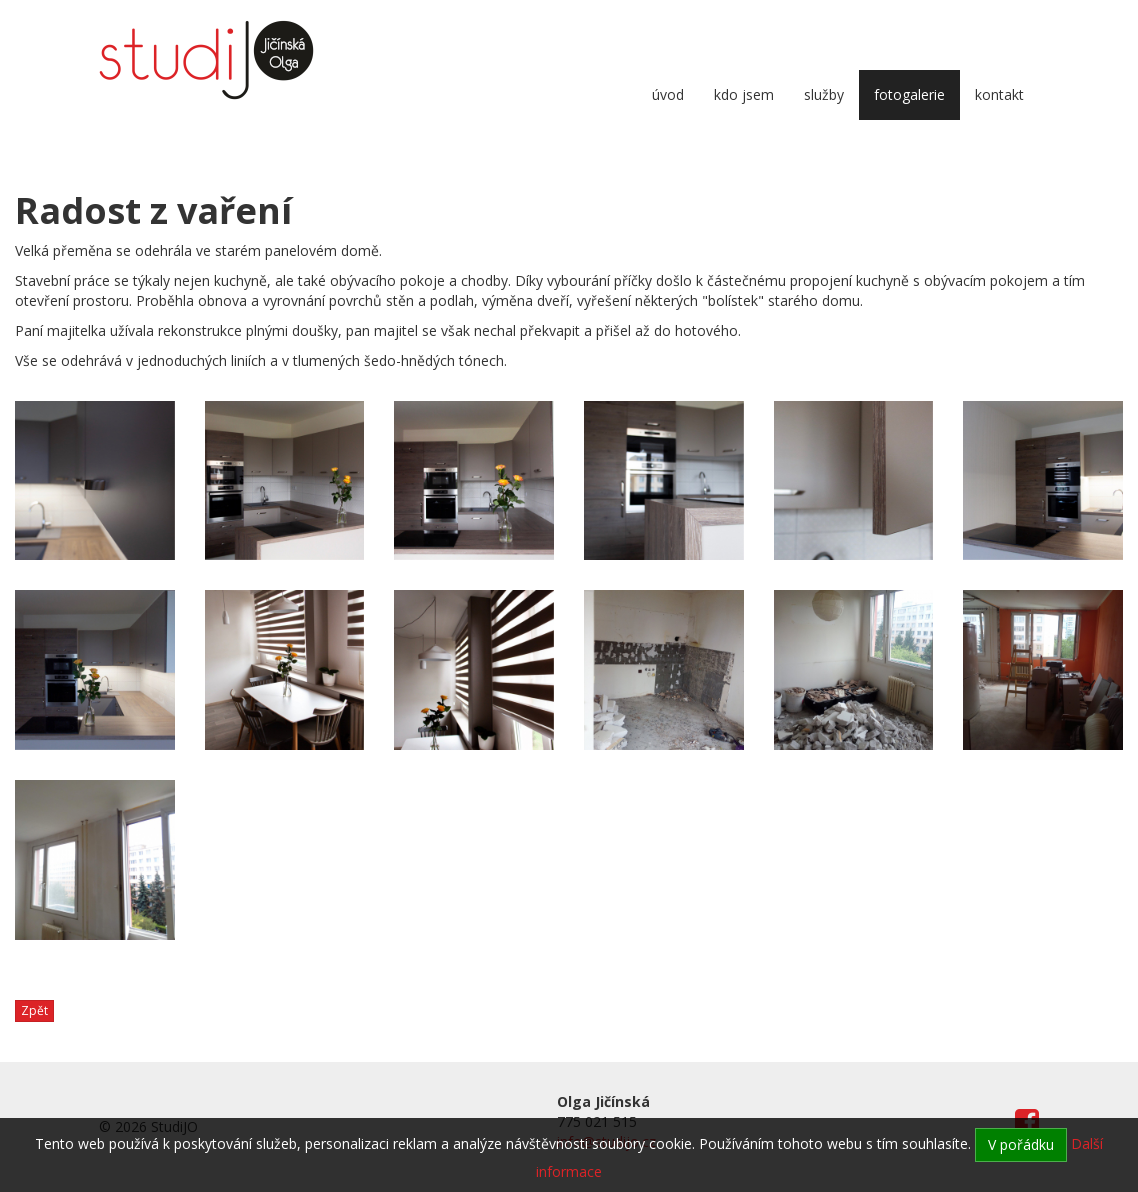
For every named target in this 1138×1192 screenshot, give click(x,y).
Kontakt (999, 94)
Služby (824, 94)
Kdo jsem (744, 94)
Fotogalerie (909, 94)
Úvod (668, 94)
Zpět (34, 1010)
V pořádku (1021, 1144)
